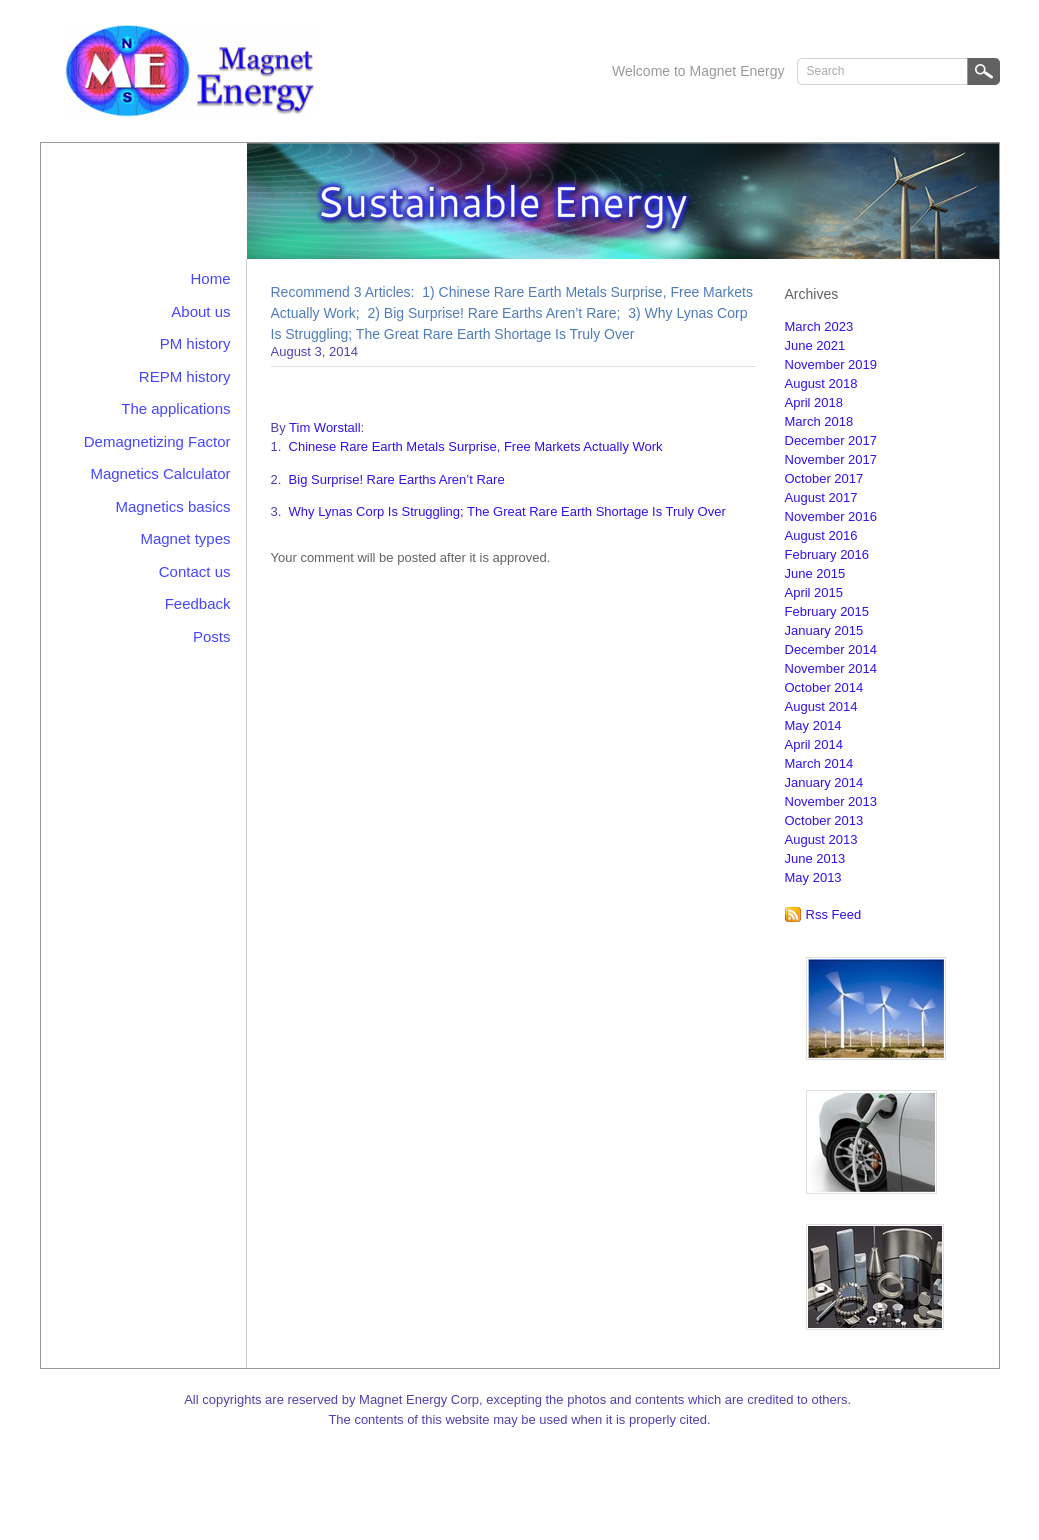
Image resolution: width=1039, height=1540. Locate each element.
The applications (175, 408)
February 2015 (827, 611)
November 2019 (831, 364)
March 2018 (819, 421)
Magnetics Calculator (160, 473)
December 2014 (831, 649)
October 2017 (824, 478)
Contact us (195, 571)
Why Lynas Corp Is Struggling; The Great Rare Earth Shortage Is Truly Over (507, 511)
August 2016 (821, 535)
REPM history (185, 376)
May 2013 (813, 877)
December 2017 (831, 440)
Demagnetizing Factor (157, 441)
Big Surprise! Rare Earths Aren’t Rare (397, 479)
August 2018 (821, 383)
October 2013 (824, 820)
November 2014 (831, 668)
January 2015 (824, 630)
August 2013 (821, 839)
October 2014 (824, 687)
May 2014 (813, 725)
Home (210, 278)
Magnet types (185, 538)
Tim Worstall (325, 427)
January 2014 (824, 782)
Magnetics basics (172, 506)
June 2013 (815, 858)
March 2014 (819, 763)
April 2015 (814, 592)
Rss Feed (834, 914)
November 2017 (831, 459)
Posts (212, 636)
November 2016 (831, 516)
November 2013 (831, 801)
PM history (195, 343)
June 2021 (815, 345)
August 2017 (821, 497)
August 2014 (821, 706)
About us (200, 311)
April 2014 (814, 744)
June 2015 (815, 573)
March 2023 (819, 326)
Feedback (198, 603)
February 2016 (827, 554)
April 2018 (814, 402)
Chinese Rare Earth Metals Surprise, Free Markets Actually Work (476, 446)
